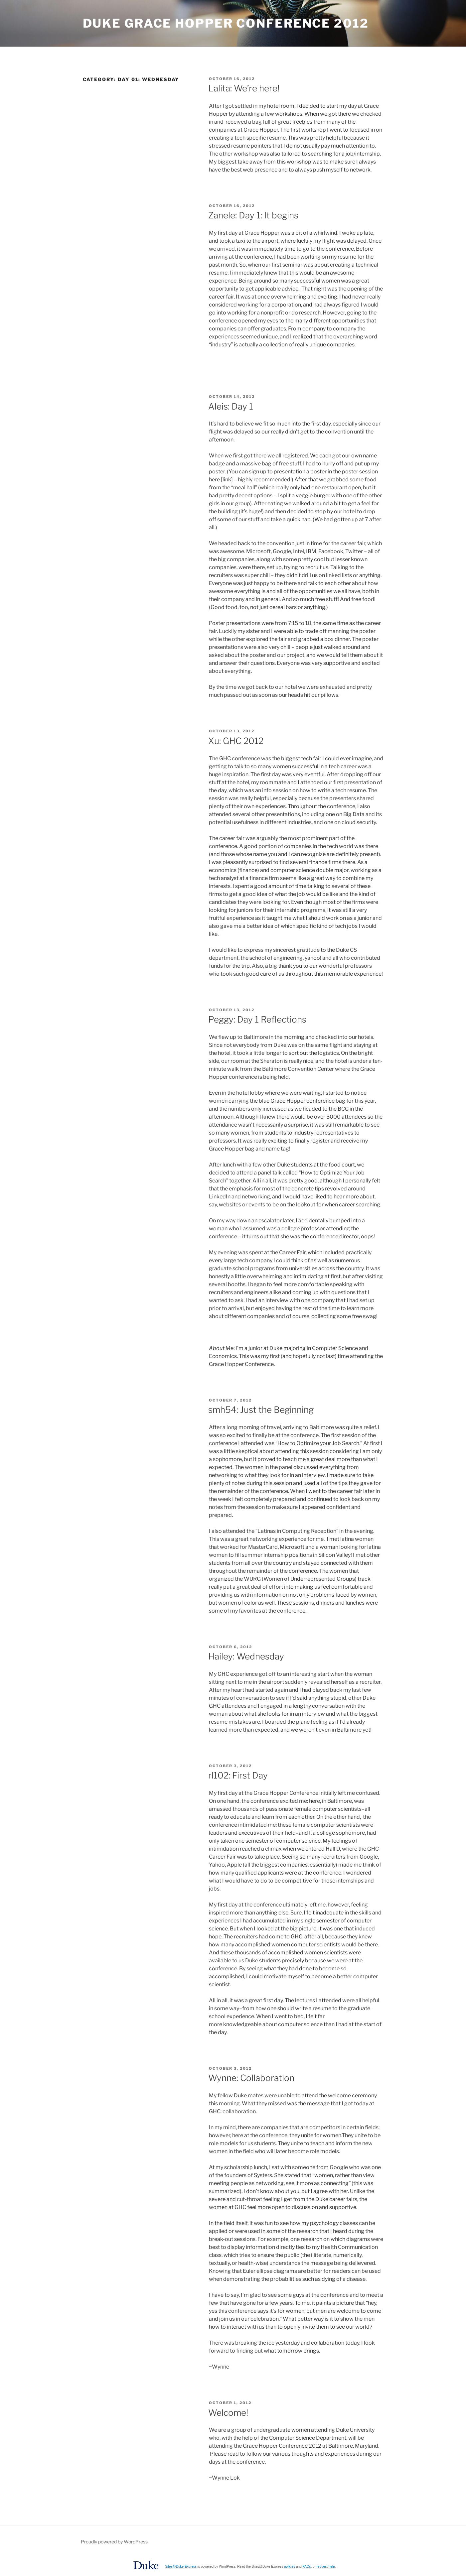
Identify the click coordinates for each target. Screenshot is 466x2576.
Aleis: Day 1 (230, 406)
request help (326, 2566)
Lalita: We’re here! (243, 88)
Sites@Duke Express (181, 2566)
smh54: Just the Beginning (261, 1410)
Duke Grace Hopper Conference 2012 (226, 23)
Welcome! (228, 2412)
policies (289, 2566)
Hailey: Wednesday (246, 1656)
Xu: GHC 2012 (235, 741)
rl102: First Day (238, 1775)
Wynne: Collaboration (251, 2078)
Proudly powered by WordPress (114, 2541)
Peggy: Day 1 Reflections (257, 1019)
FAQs (307, 2566)
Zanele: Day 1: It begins (253, 215)
